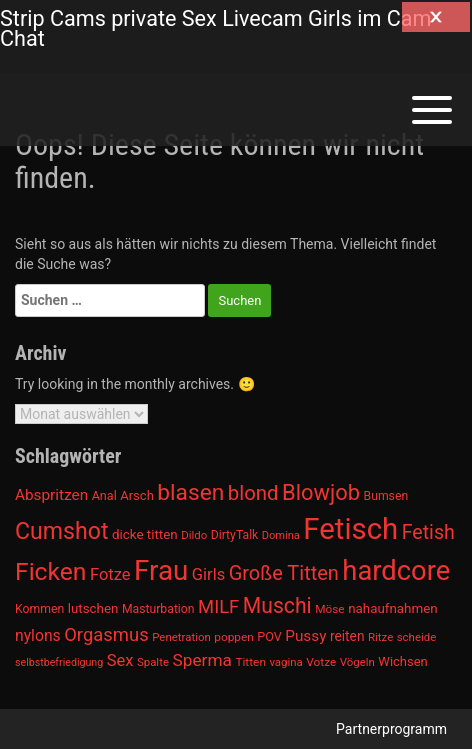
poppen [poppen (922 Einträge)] (233, 637)
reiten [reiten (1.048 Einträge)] (347, 636)
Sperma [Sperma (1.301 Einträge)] (202, 660)
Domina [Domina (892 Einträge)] (281, 535)
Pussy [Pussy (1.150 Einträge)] (305, 636)
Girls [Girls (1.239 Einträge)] (208, 574)
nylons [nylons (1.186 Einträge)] (38, 635)
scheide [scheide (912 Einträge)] (417, 637)
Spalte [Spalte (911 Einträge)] (153, 662)
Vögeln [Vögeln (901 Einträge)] (357, 662)
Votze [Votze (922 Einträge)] (321, 662)
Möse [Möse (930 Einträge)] (329, 609)
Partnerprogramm (391, 729)
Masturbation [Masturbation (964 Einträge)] (158, 609)
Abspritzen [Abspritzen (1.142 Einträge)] (51, 495)
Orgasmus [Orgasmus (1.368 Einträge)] (106, 635)
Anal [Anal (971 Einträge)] (104, 495)
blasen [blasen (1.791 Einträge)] (190, 492)
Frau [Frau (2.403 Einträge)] (161, 570)
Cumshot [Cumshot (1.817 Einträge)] (61, 531)
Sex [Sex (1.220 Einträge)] (120, 660)
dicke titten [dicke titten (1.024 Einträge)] (145, 534)
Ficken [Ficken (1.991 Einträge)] (50, 571)
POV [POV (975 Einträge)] (269, 636)
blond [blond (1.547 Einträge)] (253, 493)
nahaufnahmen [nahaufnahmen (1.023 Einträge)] (393, 608)
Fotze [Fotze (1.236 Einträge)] (110, 574)
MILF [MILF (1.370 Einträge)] (218, 607)
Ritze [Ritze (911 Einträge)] (380, 637)
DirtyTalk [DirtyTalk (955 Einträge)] (235, 535)
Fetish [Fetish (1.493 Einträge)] (428, 532)
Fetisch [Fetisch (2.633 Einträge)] (350, 529)
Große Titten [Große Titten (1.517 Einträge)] (284, 573)
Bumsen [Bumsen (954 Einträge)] (386, 496)
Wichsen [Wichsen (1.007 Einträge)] (402, 661)
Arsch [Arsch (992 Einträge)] (137, 495)
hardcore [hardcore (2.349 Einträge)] (396, 571)
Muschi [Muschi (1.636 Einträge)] (277, 605)
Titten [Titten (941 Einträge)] (250, 662)
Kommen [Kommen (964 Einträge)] (39, 609)
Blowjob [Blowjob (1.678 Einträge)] (321, 492)
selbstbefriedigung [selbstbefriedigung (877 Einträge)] (59, 662)
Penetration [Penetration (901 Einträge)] (181, 637)
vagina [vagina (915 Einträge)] (285, 662)
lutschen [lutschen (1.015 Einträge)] (93, 608)
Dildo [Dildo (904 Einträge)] (194, 535)
